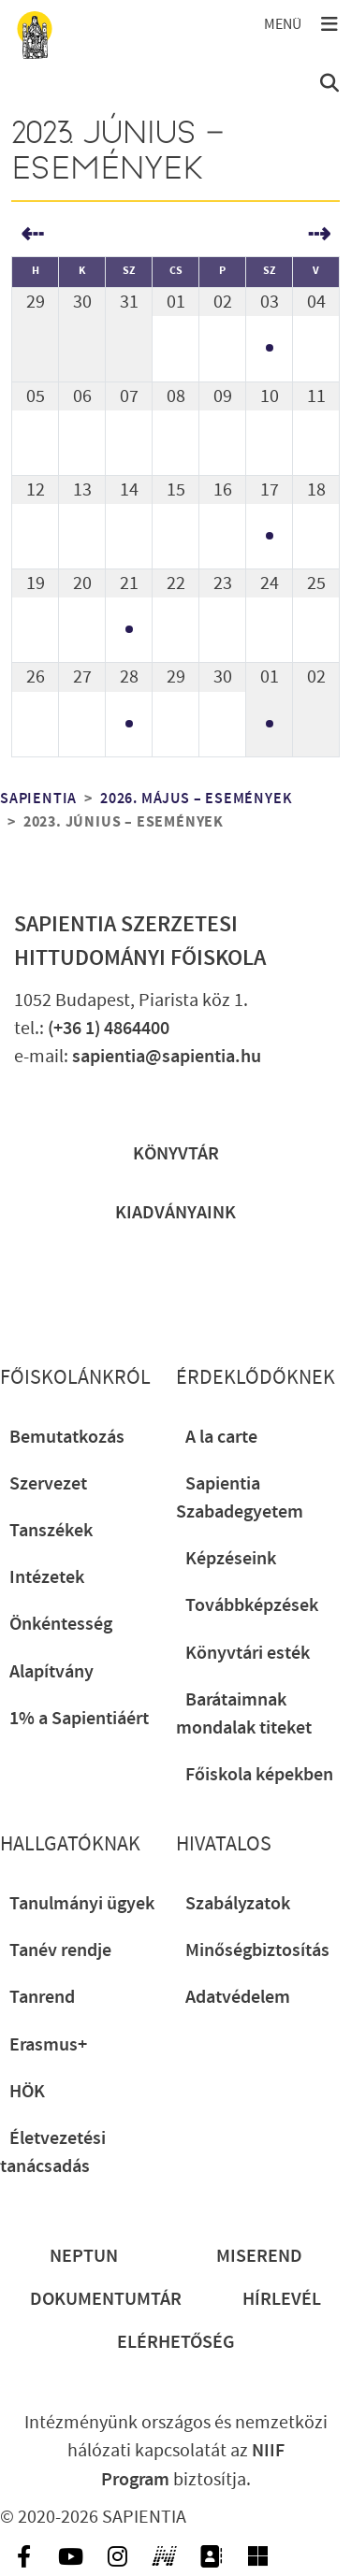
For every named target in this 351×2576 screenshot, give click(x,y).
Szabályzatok (237, 1904)
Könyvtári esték (247, 1653)
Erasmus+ (48, 2045)
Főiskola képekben (259, 1775)
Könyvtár (176, 1154)
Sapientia (38, 799)
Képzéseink (230, 1559)
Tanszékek (51, 1530)
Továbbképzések (251, 1605)
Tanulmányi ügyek (81, 1904)
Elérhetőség (176, 2342)
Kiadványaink (175, 1213)
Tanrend (42, 1997)
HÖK (27, 2092)
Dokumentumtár (106, 2299)
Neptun (84, 2256)
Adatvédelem (237, 1997)
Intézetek (46, 1577)
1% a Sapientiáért (79, 1718)
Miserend (259, 2256)
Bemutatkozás (66, 1437)
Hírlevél (281, 2299)
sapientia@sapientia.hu (166, 1056)
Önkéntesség (60, 1624)
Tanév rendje (60, 1950)
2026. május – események (196, 799)
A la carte (221, 1437)
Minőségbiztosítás (257, 1950)
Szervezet (48, 1484)
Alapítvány (51, 1672)
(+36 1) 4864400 (108, 1028)
